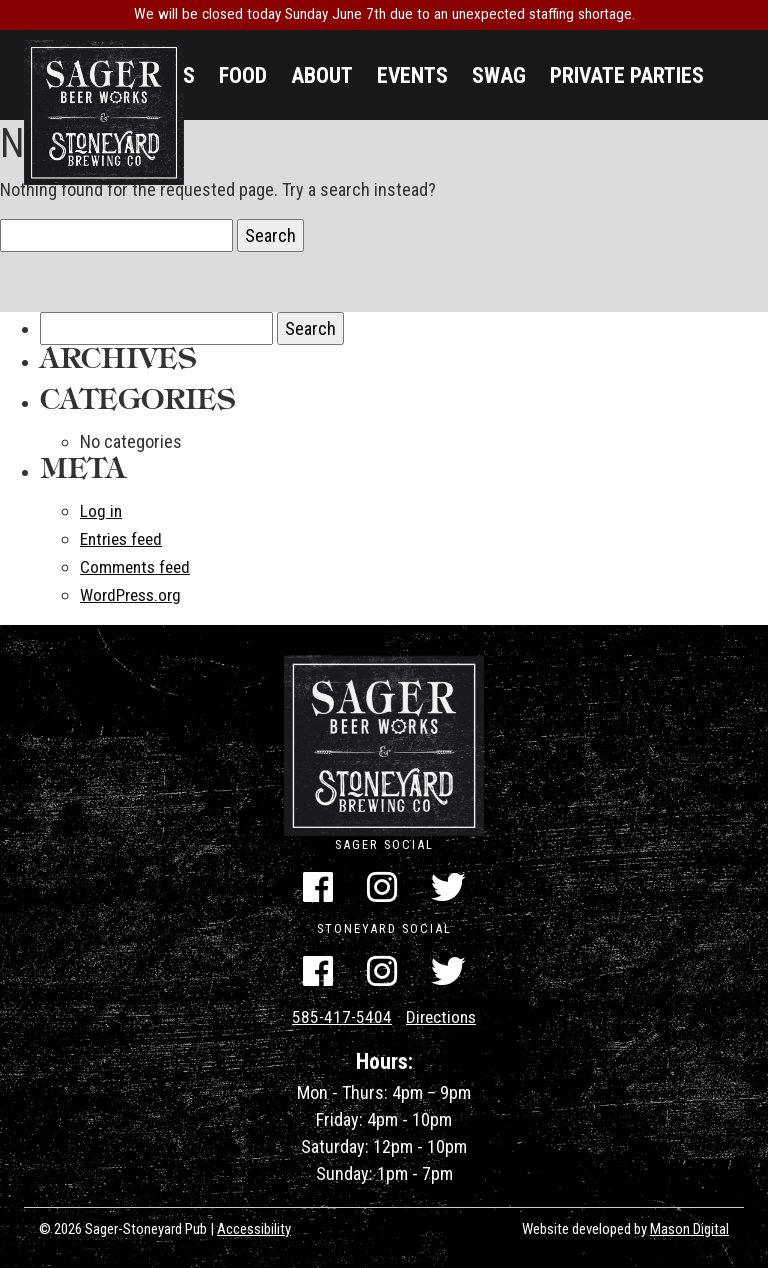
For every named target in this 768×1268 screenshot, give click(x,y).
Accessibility (254, 1226)
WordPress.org (134, 591)
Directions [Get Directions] (442, 1015)
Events (412, 75)
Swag (499, 75)
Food (243, 75)
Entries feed (124, 537)
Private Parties (627, 75)
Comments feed (137, 564)
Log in (101, 510)
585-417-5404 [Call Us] (340, 1015)
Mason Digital (689, 1226)
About (322, 75)
